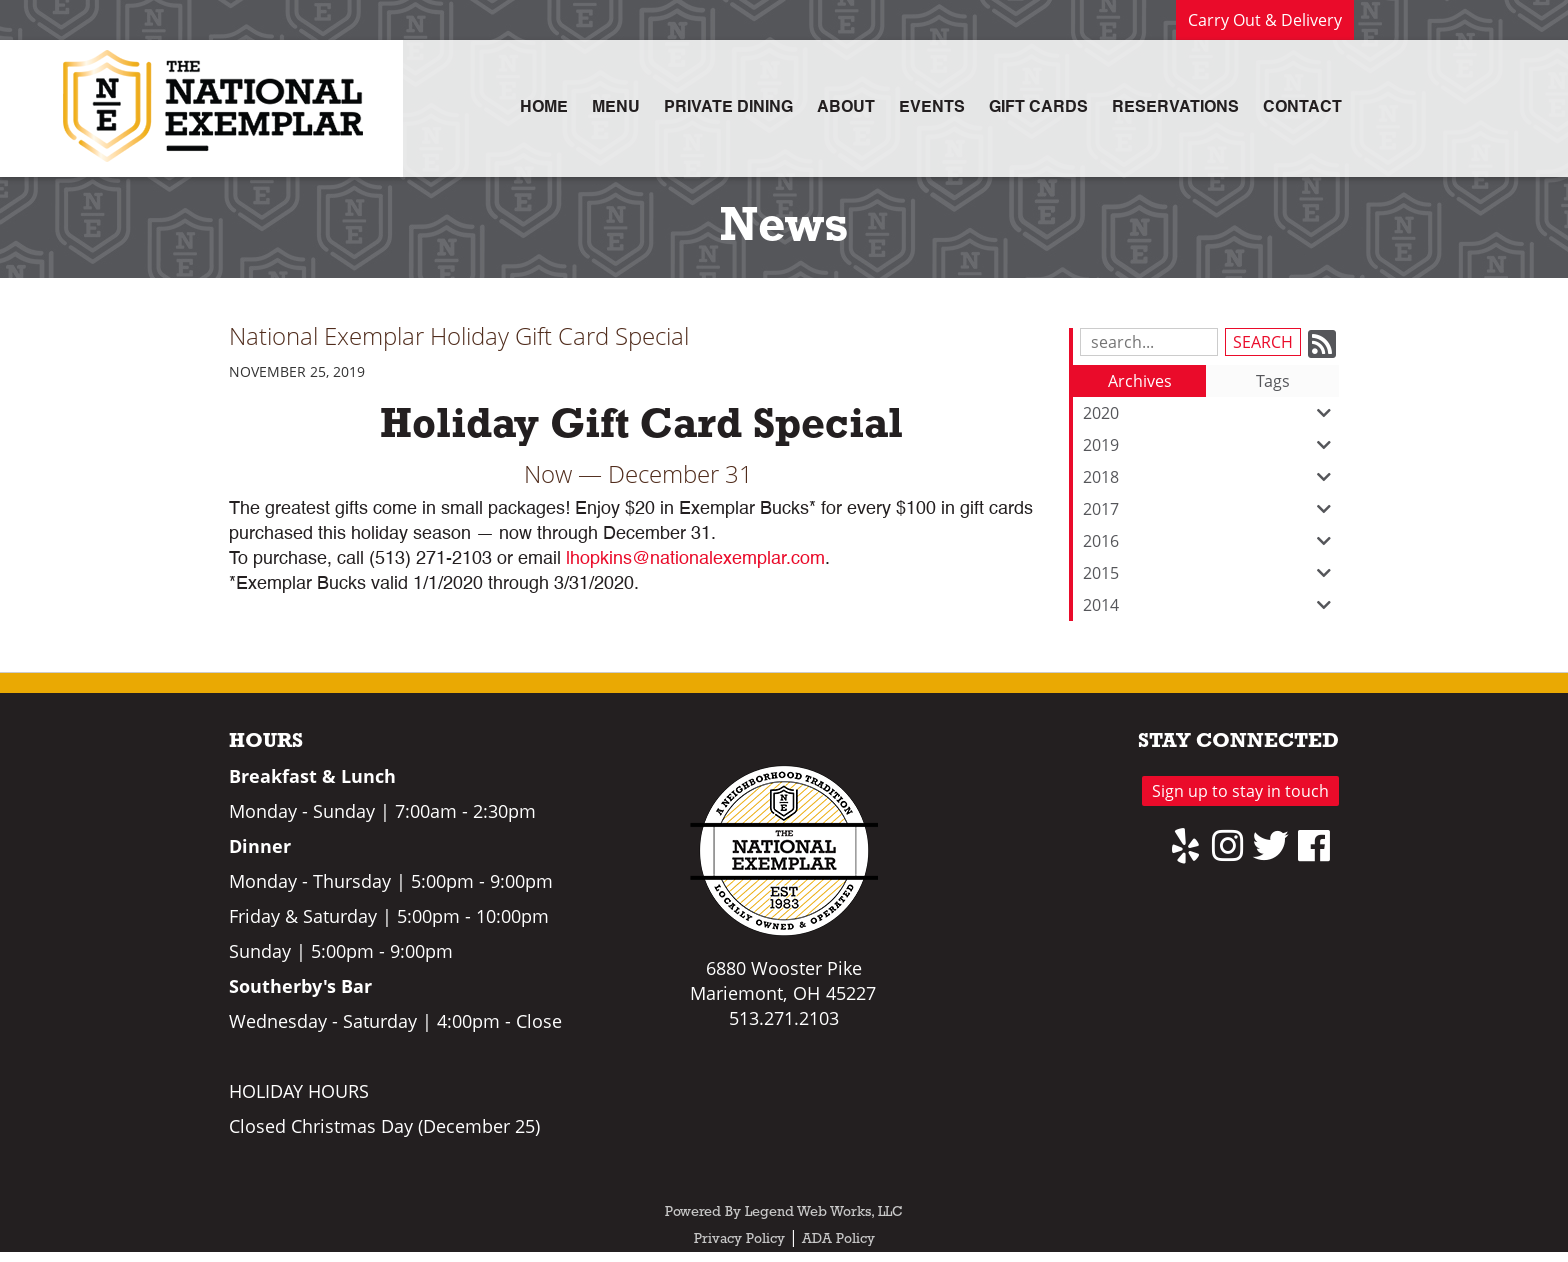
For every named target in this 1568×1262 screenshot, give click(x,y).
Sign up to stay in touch (1240, 791)
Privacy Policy (739, 1239)
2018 (1211, 477)
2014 (1211, 605)
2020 (1211, 413)
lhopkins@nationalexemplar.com (695, 559)
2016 (1211, 541)
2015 (1211, 573)
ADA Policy (838, 1239)
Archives (1140, 381)
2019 (1211, 445)
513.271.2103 (784, 1018)
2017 (1211, 509)
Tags (1273, 381)
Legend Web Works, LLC (824, 1212)
